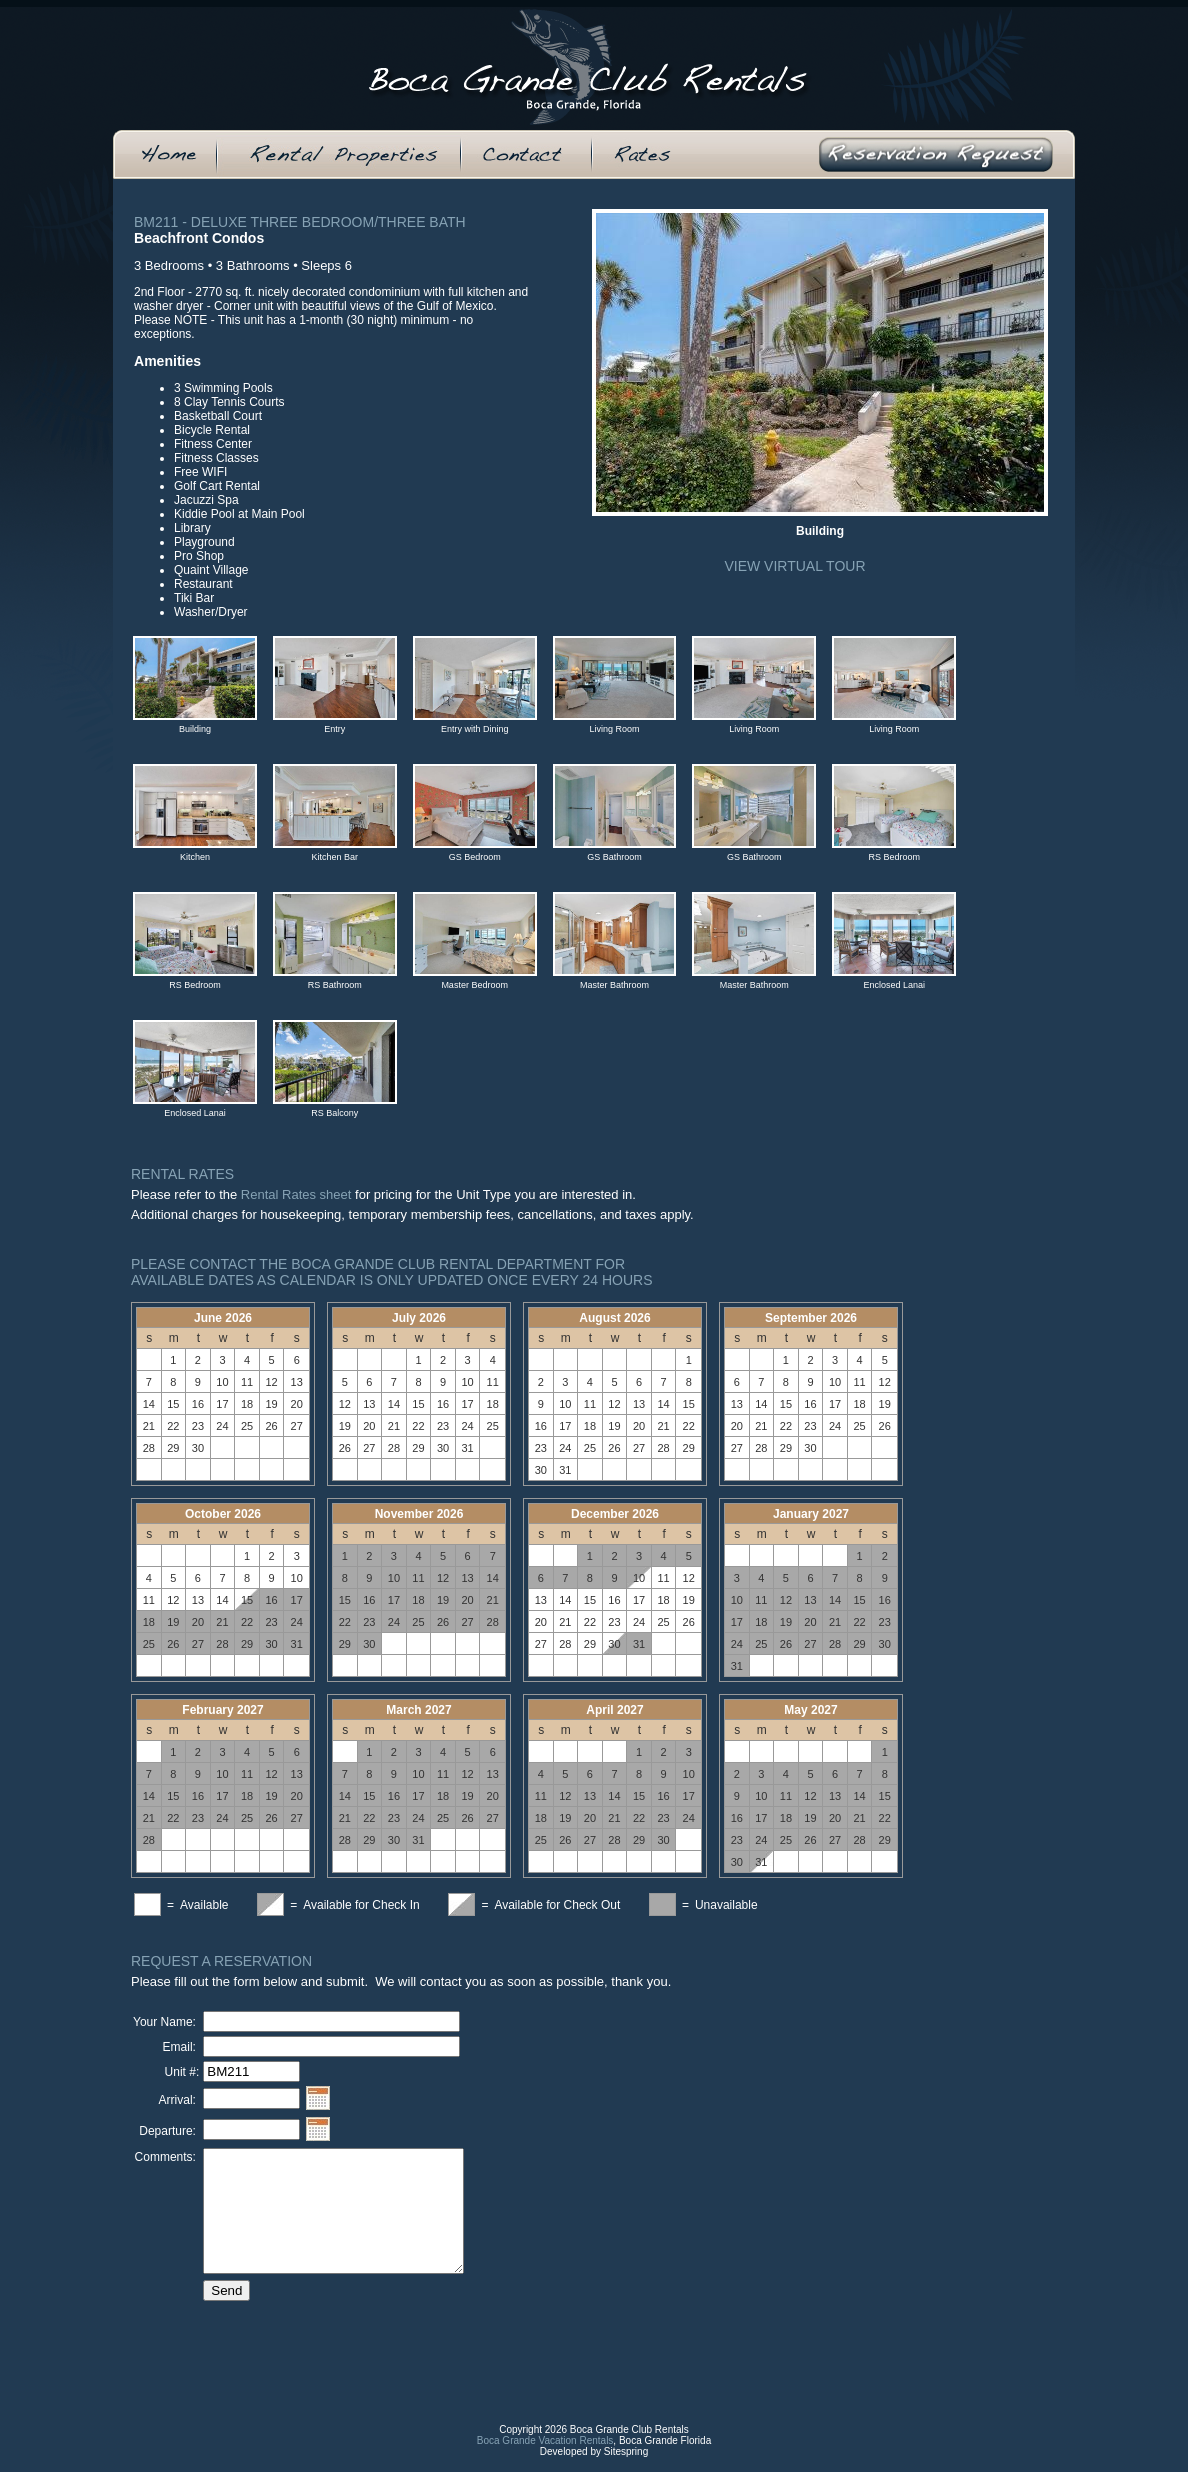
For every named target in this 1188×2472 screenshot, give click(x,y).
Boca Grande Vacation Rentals (545, 2455)
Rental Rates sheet (296, 1194)
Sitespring (626, 2466)
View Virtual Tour (794, 566)
